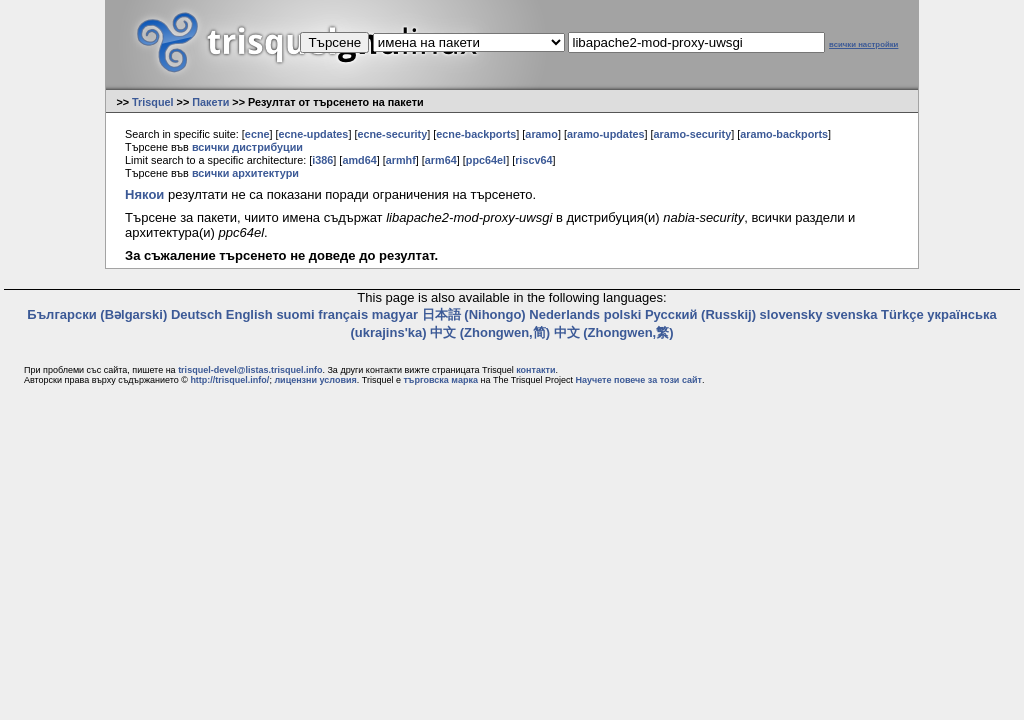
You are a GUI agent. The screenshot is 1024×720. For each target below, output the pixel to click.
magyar (395, 314)
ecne (257, 134)
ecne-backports (476, 134)
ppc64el (486, 160)
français (343, 314)
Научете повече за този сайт (638, 380)
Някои (144, 194)
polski (623, 314)
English (249, 314)
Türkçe (902, 314)
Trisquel (153, 102)
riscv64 (533, 160)
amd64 (359, 160)
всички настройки (863, 44)
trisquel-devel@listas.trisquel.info (250, 370)
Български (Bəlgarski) (97, 314)
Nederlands (564, 314)
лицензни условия (315, 380)
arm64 (441, 160)
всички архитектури (245, 173)
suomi (295, 314)
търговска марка (440, 380)
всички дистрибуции (247, 147)
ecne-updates (314, 134)
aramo (541, 134)
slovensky (791, 314)
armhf (401, 160)
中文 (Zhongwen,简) (490, 332)
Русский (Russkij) (700, 314)
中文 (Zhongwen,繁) (614, 332)
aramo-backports (784, 134)
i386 (322, 160)
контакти (535, 370)
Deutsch (196, 314)
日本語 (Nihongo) (474, 314)
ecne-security (392, 134)
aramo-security (693, 134)
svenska (851, 314)
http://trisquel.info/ (229, 380)
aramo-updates (606, 134)
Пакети (210, 102)
